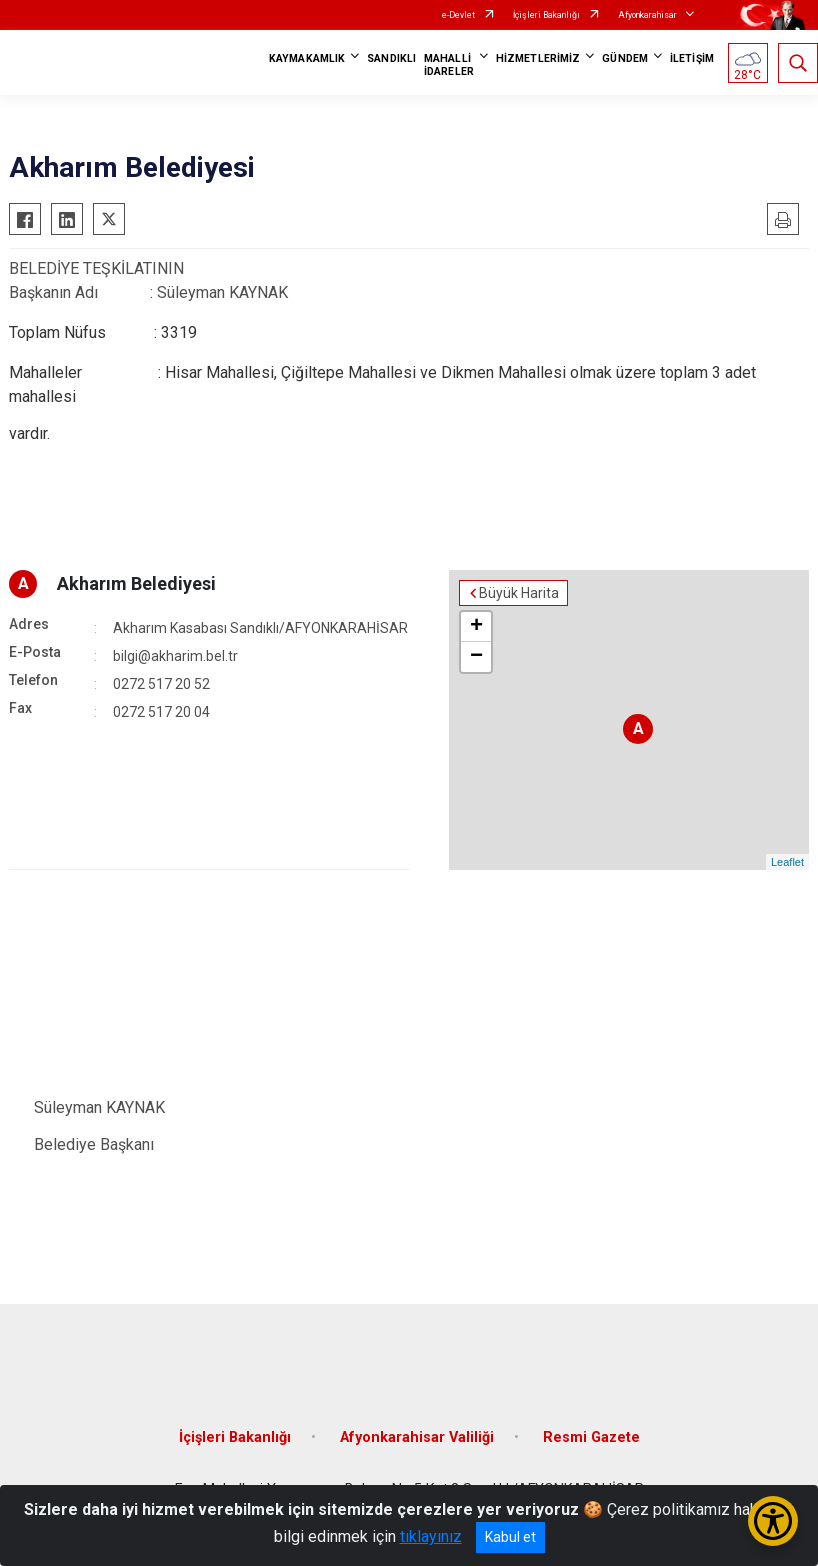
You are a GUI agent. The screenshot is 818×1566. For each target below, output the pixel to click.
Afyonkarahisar (647, 15)
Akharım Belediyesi (136, 583)
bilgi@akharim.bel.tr (175, 656)
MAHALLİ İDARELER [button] (449, 65)
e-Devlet (458, 15)
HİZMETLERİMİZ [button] (538, 58)
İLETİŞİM (692, 58)
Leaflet (787, 862)
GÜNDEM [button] (625, 58)
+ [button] (476, 627)
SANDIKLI (391, 58)
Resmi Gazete (591, 1437)
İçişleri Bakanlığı (546, 15)
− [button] (476, 657)
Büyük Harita (519, 593)
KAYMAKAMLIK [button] (307, 58)
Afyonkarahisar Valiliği (417, 1437)
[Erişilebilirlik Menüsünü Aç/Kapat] (773, 1521)
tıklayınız (431, 1536)
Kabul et (510, 1537)
